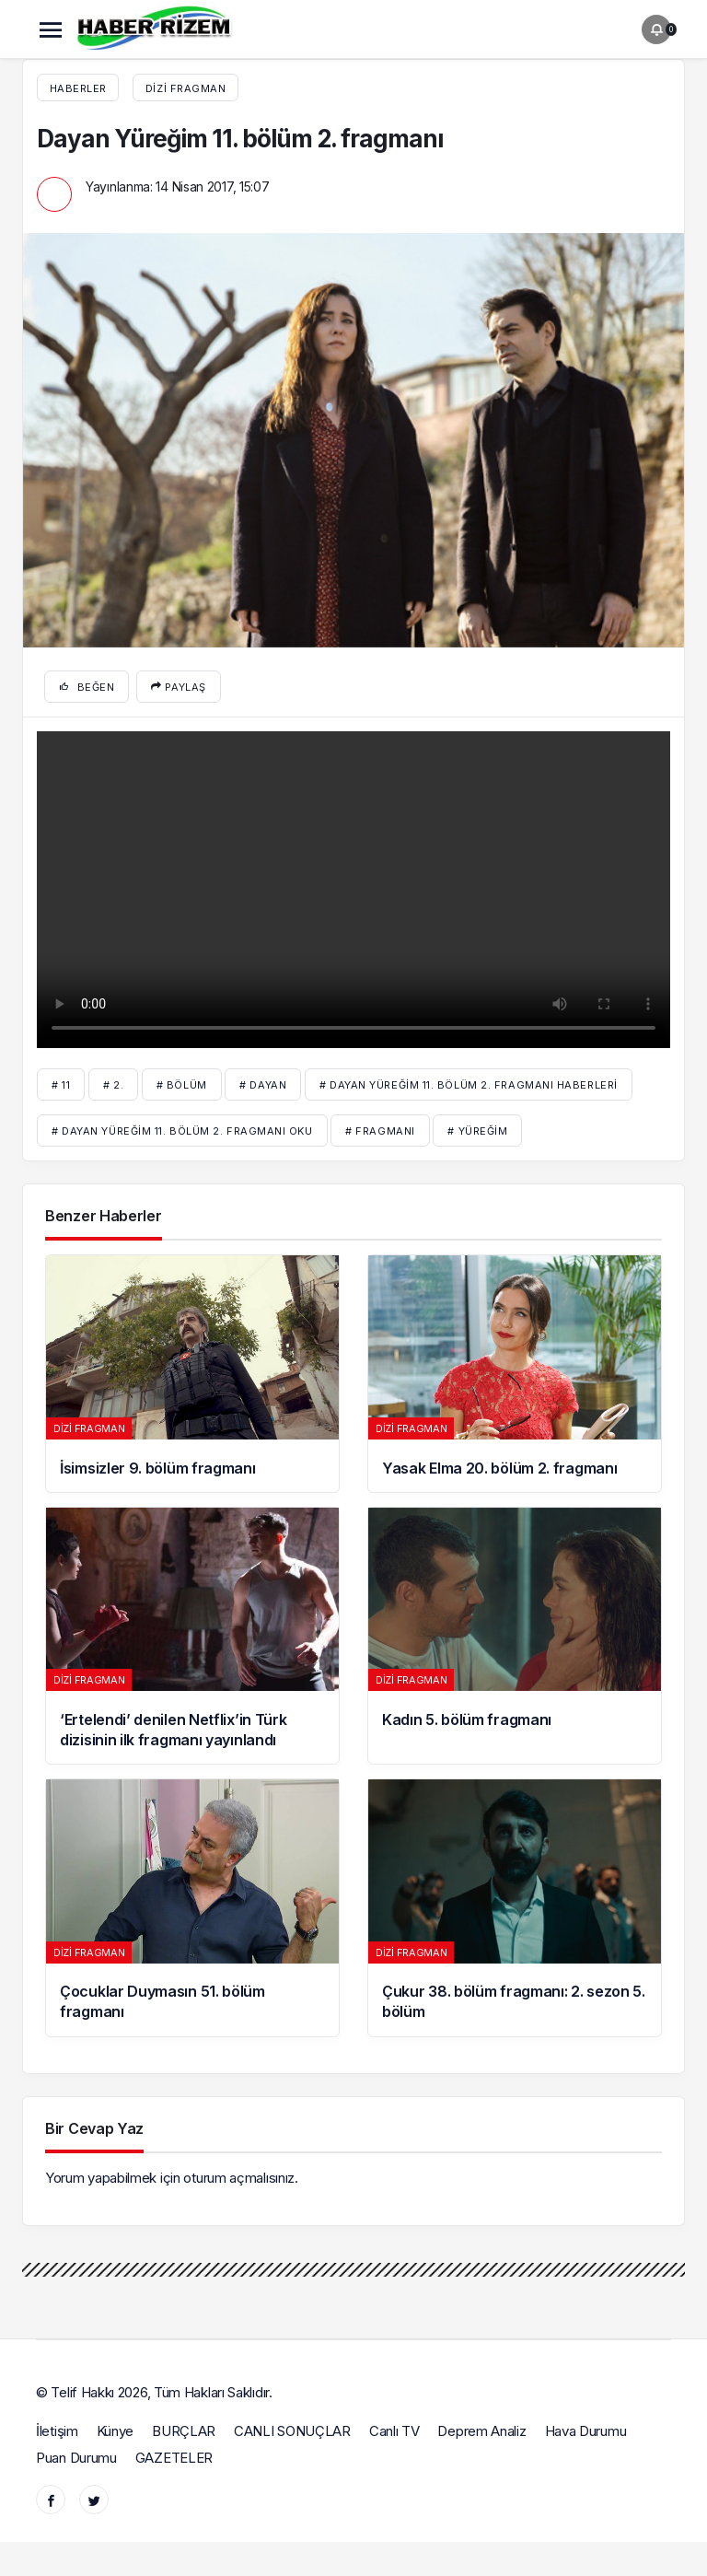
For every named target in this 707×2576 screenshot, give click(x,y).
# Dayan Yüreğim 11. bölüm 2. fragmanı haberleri (468, 1084)
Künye (115, 2431)
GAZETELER (174, 2457)
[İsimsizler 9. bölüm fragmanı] (192, 1373)
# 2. (113, 1084)
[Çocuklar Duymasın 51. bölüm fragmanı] (192, 1907)
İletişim (57, 2431)
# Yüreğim (477, 1131)
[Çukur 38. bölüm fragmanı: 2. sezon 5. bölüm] (514, 1907)
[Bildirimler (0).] (656, 29)
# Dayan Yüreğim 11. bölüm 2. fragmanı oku (182, 1131)
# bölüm (181, 1084)
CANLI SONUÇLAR (292, 2431)
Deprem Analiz (481, 2431)
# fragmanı (380, 1131)
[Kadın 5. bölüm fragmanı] (514, 1636)
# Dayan (262, 1084)
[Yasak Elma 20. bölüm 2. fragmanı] (514, 1373)
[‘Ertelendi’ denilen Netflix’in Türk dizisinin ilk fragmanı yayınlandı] (192, 1636)
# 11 (61, 1084)
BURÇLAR (183, 2431)
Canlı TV (394, 2431)
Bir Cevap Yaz (94, 2128)
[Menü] (50, 29)
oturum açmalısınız (239, 2177)
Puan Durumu (76, 2457)
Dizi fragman (185, 88)
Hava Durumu (586, 2431)
